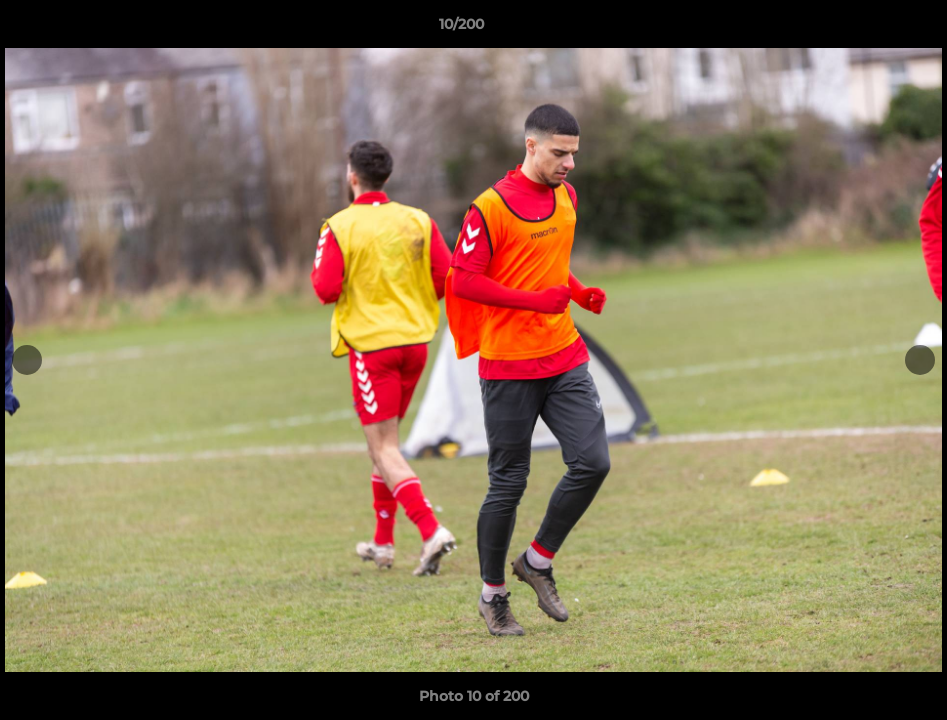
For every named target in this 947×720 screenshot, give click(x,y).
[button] (863, 29)
